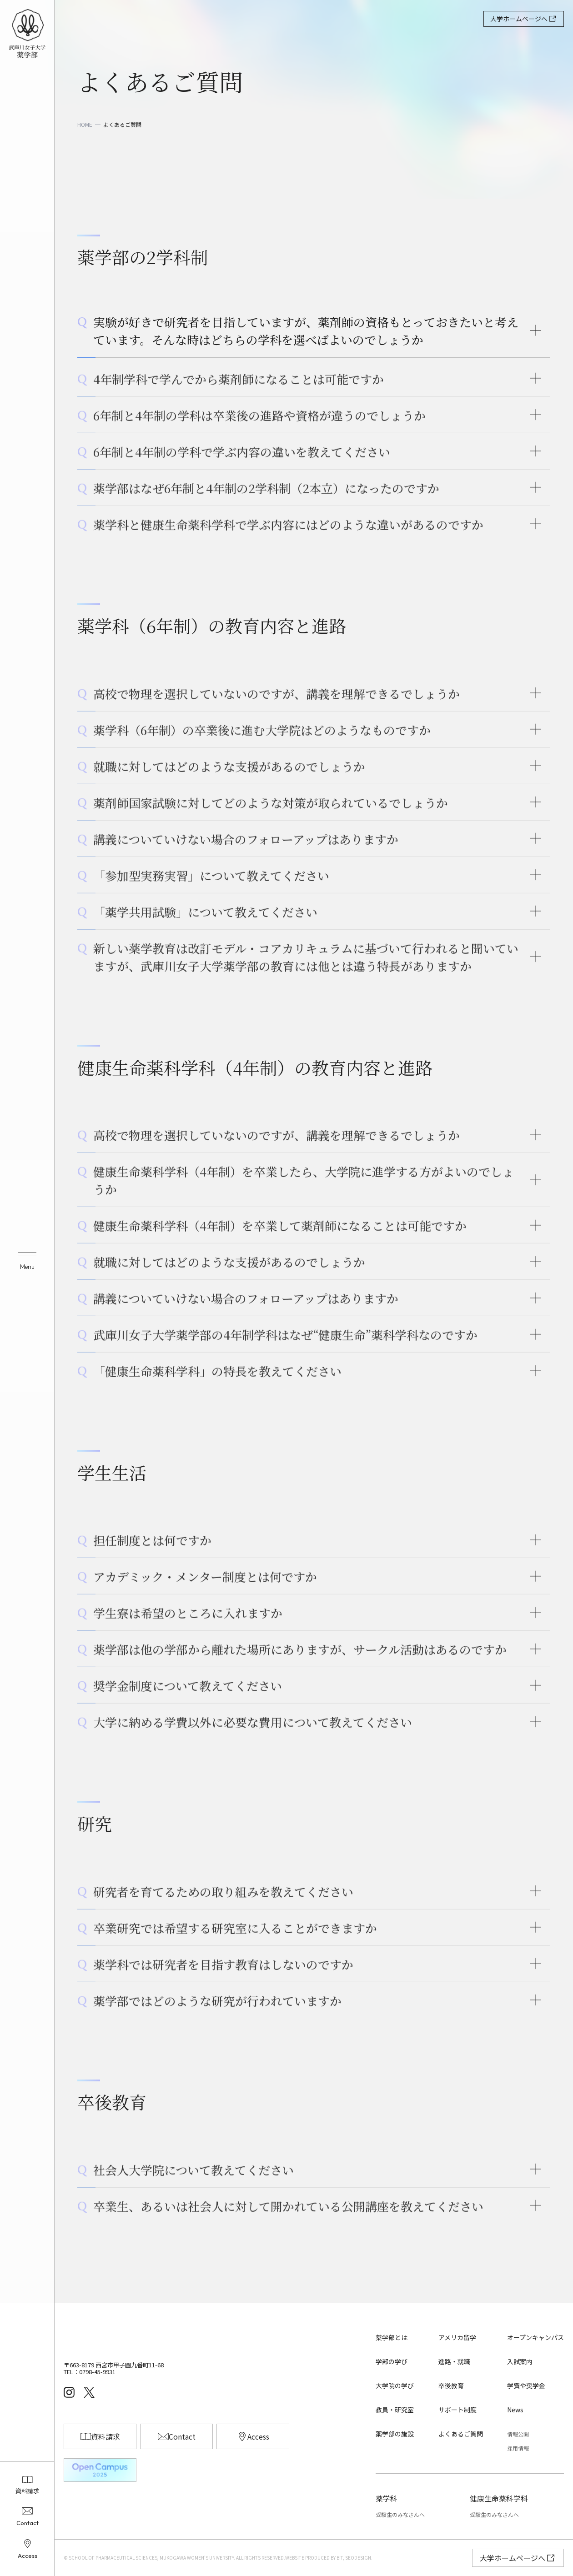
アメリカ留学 (457, 2337)
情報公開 (518, 2434)
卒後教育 (451, 2385)
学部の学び (391, 2361)
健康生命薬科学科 (499, 2498)
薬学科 (386, 2498)
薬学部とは (391, 2337)
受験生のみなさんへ (400, 2514)
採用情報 (518, 2448)
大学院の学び (395, 2385)
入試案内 (520, 2361)
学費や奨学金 (526, 2385)
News (515, 2409)
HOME (84, 124)
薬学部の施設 (395, 2433)
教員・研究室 (395, 2409)
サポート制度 (457, 2409)
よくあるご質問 (460, 2433)
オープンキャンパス (535, 2337)
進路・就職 (454, 2361)
